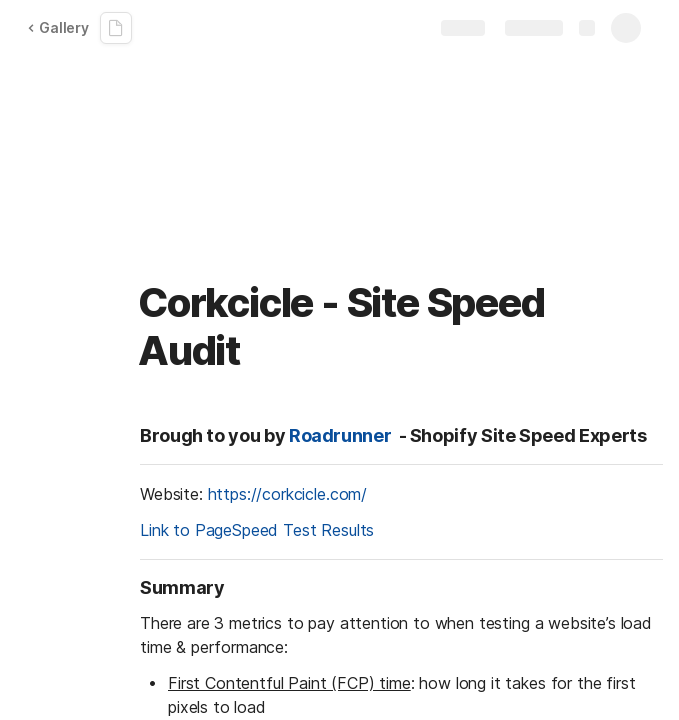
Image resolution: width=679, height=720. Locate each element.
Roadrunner (340, 435)
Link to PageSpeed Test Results (257, 530)
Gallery (58, 27)
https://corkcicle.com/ (287, 494)
